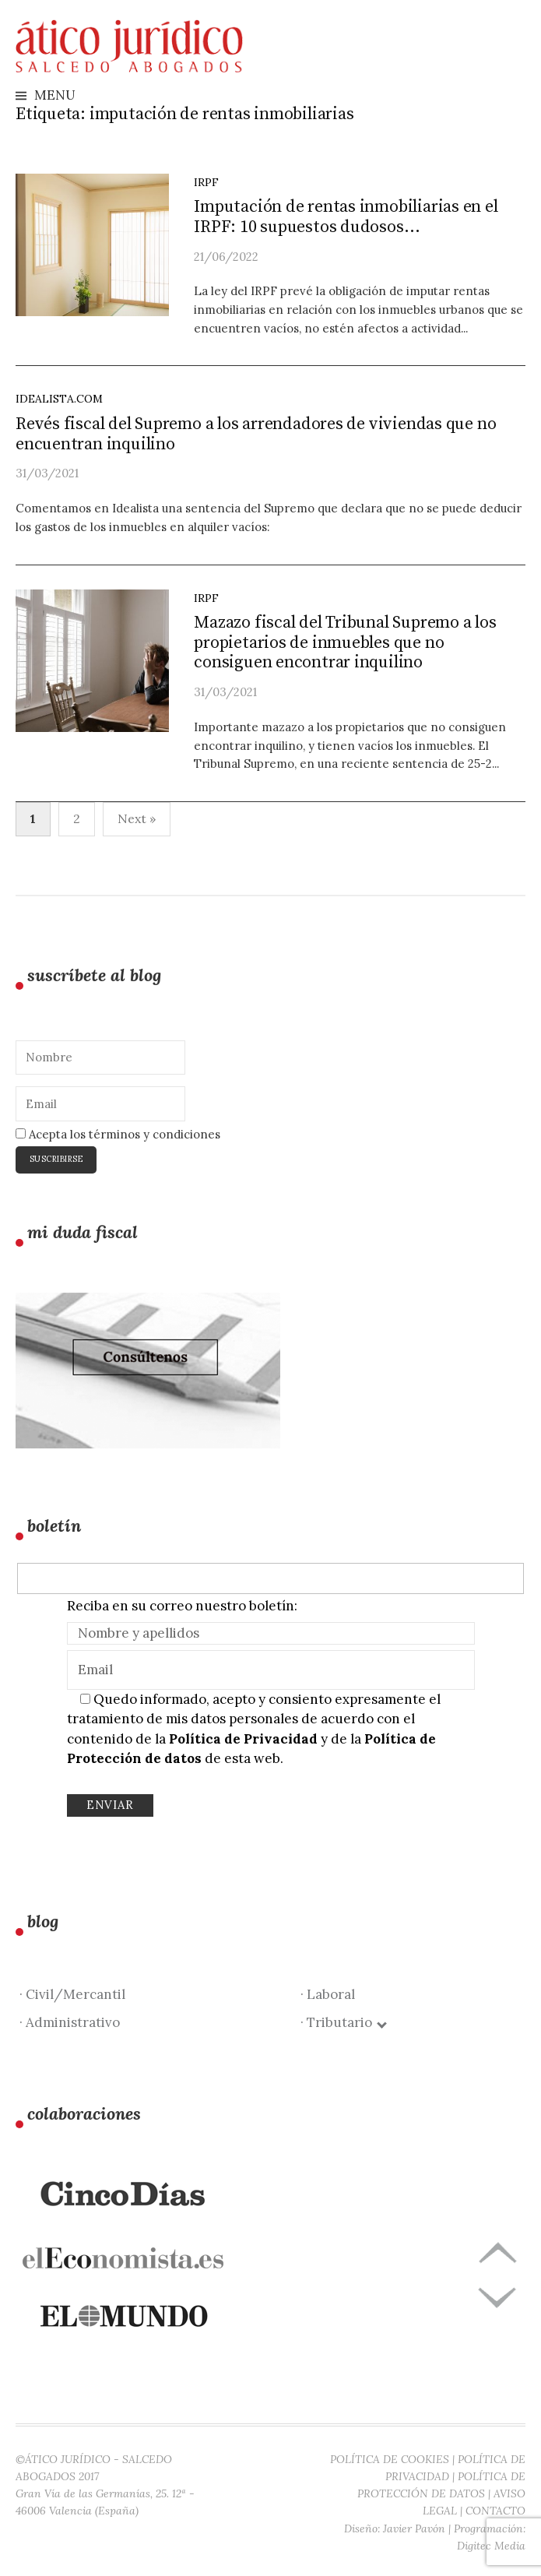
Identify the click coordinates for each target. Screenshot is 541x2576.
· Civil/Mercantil (72, 1994)
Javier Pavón (414, 2528)
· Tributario (342, 2022)
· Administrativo (69, 2022)
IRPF (206, 182)
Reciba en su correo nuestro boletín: (182, 1605)
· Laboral (327, 1994)
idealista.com (59, 399)
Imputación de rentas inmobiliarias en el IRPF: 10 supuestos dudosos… (345, 217)
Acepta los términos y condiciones (118, 1134)
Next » (137, 818)
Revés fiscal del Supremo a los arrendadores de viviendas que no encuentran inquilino (256, 434)
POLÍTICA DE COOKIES (389, 2459)
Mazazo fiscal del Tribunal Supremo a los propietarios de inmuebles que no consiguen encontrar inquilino (345, 643)
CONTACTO (495, 2511)
